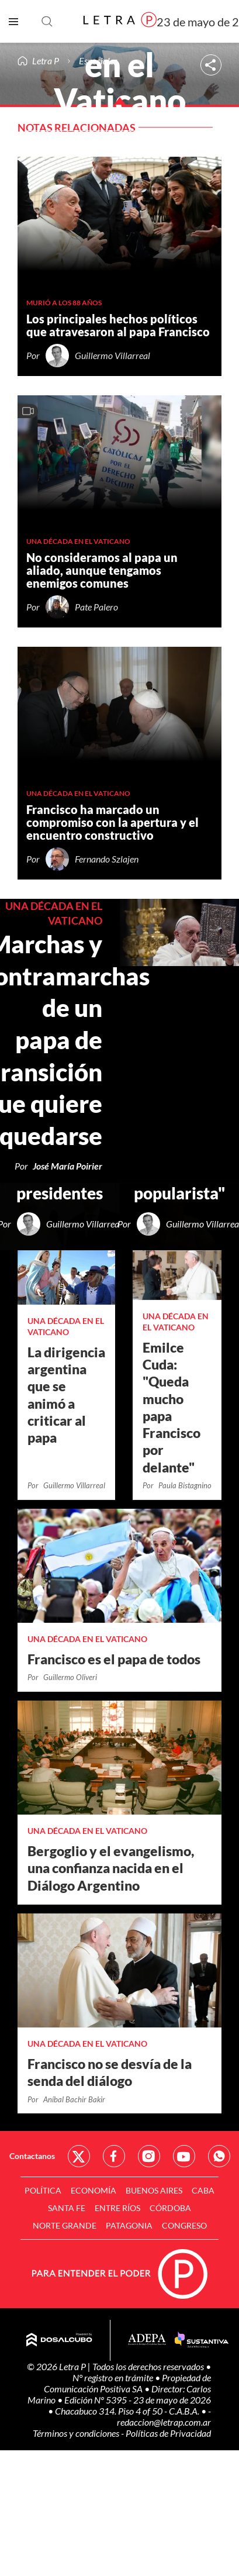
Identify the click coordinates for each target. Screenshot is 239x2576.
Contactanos (32, 2156)
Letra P (45, 60)
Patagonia (129, 2225)
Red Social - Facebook (113, 2156)
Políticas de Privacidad (168, 2433)
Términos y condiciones (77, 2433)
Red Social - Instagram (149, 2156)
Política (43, 2190)
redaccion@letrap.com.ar (164, 2421)
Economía (93, 2190)
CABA (203, 2190)
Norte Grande (64, 2225)
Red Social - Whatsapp (219, 2156)
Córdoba (170, 2208)
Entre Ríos (117, 2208)
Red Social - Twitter (78, 2156)
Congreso (184, 2225)
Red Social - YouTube (184, 2156)
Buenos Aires (154, 2190)
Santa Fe (66, 2208)
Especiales (98, 60)
